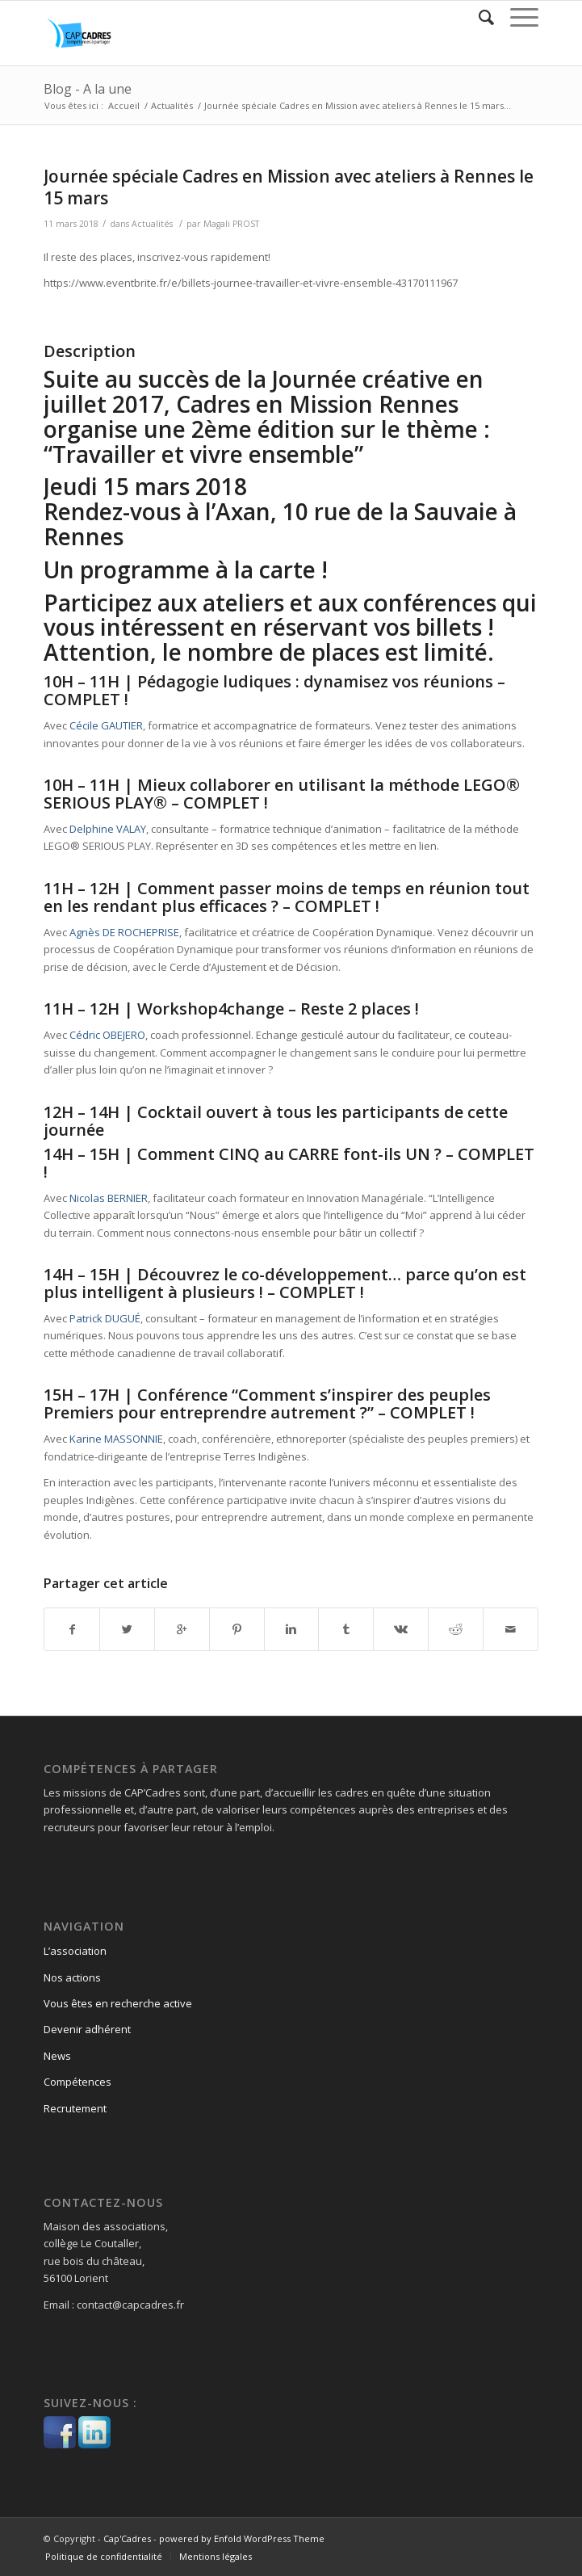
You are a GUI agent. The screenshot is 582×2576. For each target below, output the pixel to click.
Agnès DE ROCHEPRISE (124, 932)
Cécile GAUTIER (106, 725)
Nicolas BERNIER (108, 1198)
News (57, 2056)
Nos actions (72, 1977)
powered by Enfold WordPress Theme (241, 2538)
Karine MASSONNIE (116, 1438)
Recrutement (75, 2108)
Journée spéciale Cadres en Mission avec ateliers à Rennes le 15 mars (289, 187)
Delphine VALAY (107, 829)
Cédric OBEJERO (107, 1034)
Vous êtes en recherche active (118, 2003)
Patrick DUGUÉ (104, 1318)
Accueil (124, 105)
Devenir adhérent (87, 2029)
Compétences (77, 2081)
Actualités (172, 105)
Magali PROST (231, 223)
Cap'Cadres (127, 2538)
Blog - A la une (88, 89)
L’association (75, 1951)
